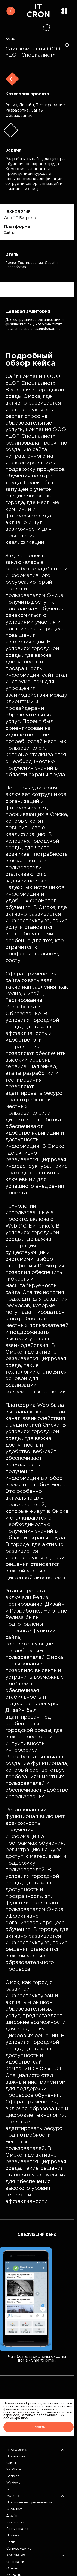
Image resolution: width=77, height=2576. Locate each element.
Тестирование (17, 2529)
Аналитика (14, 2509)
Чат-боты (13, 2469)
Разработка (15, 2522)
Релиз (10, 2542)
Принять (38, 2427)
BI (8, 2489)
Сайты (11, 2463)
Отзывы (12, 2568)
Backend (12, 2476)
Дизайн (11, 2516)
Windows (13, 2483)
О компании (15, 2562)
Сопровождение (18, 2548)
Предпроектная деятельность (29, 2502)
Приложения (16, 2456)
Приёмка (13, 2535)
